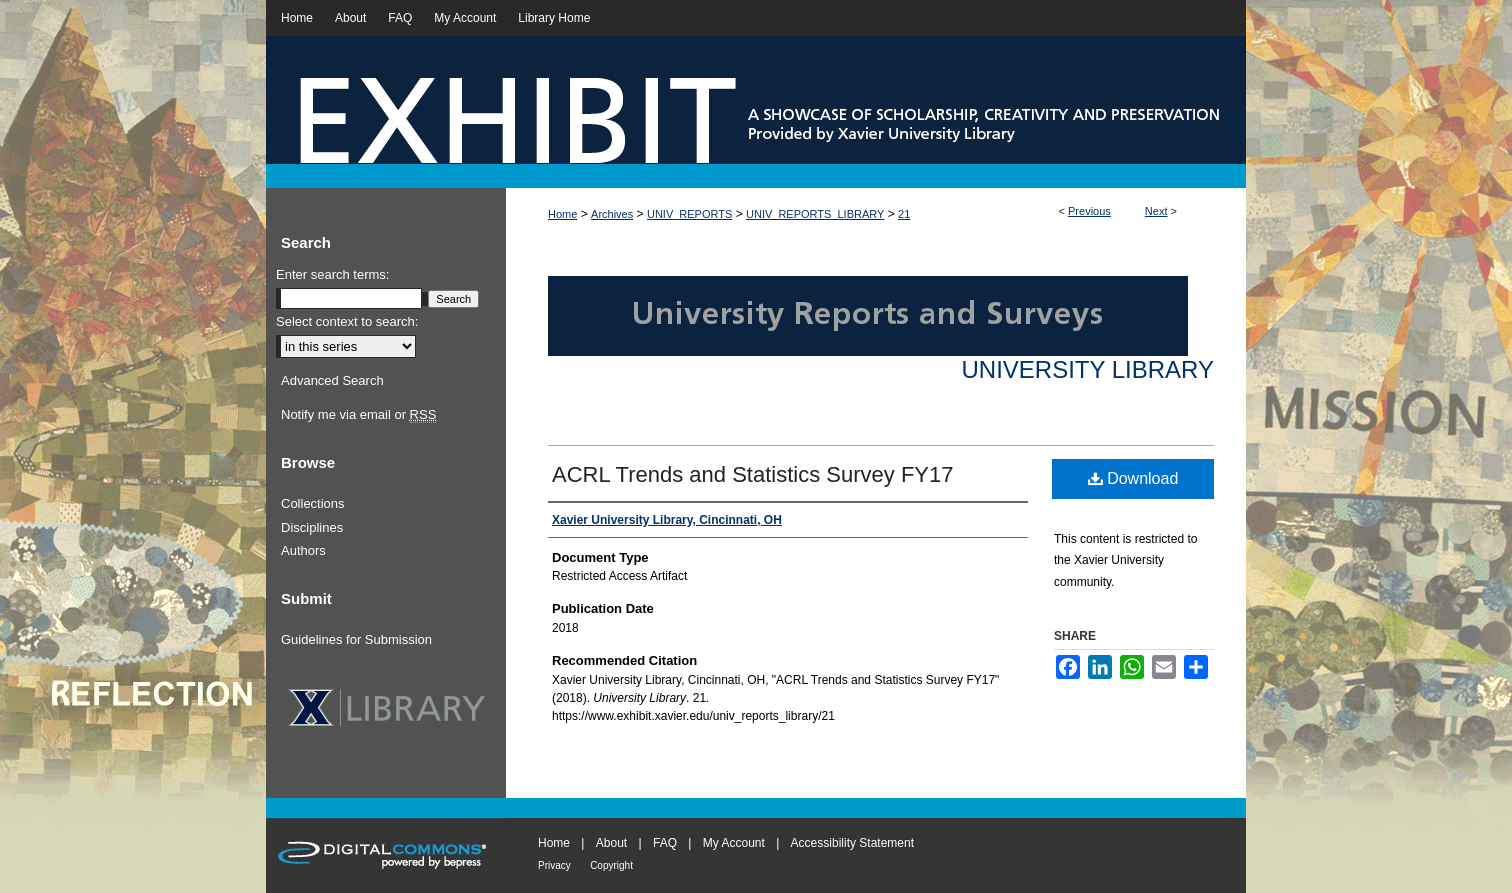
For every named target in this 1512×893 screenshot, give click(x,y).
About (611, 843)
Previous (1089, 211)
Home (562, 214)
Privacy (554, 865)
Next (1156, 211)
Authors (303, 550)
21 (904, 214)
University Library (1087, 369)
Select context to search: (347, 321)
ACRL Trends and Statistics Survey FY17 (752, 474)
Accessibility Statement (852, 843)
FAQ (665, 843)
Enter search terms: (332, 274)
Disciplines (312, 527)
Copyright (611, 865)
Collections (313, 503)
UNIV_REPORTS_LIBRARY (815, 214)
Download (1133, 478)
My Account (734, 843)
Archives (612, 214)
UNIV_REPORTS (689, 214)
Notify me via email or (358, 415)
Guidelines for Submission (356, 639)
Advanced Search (332, 380)
